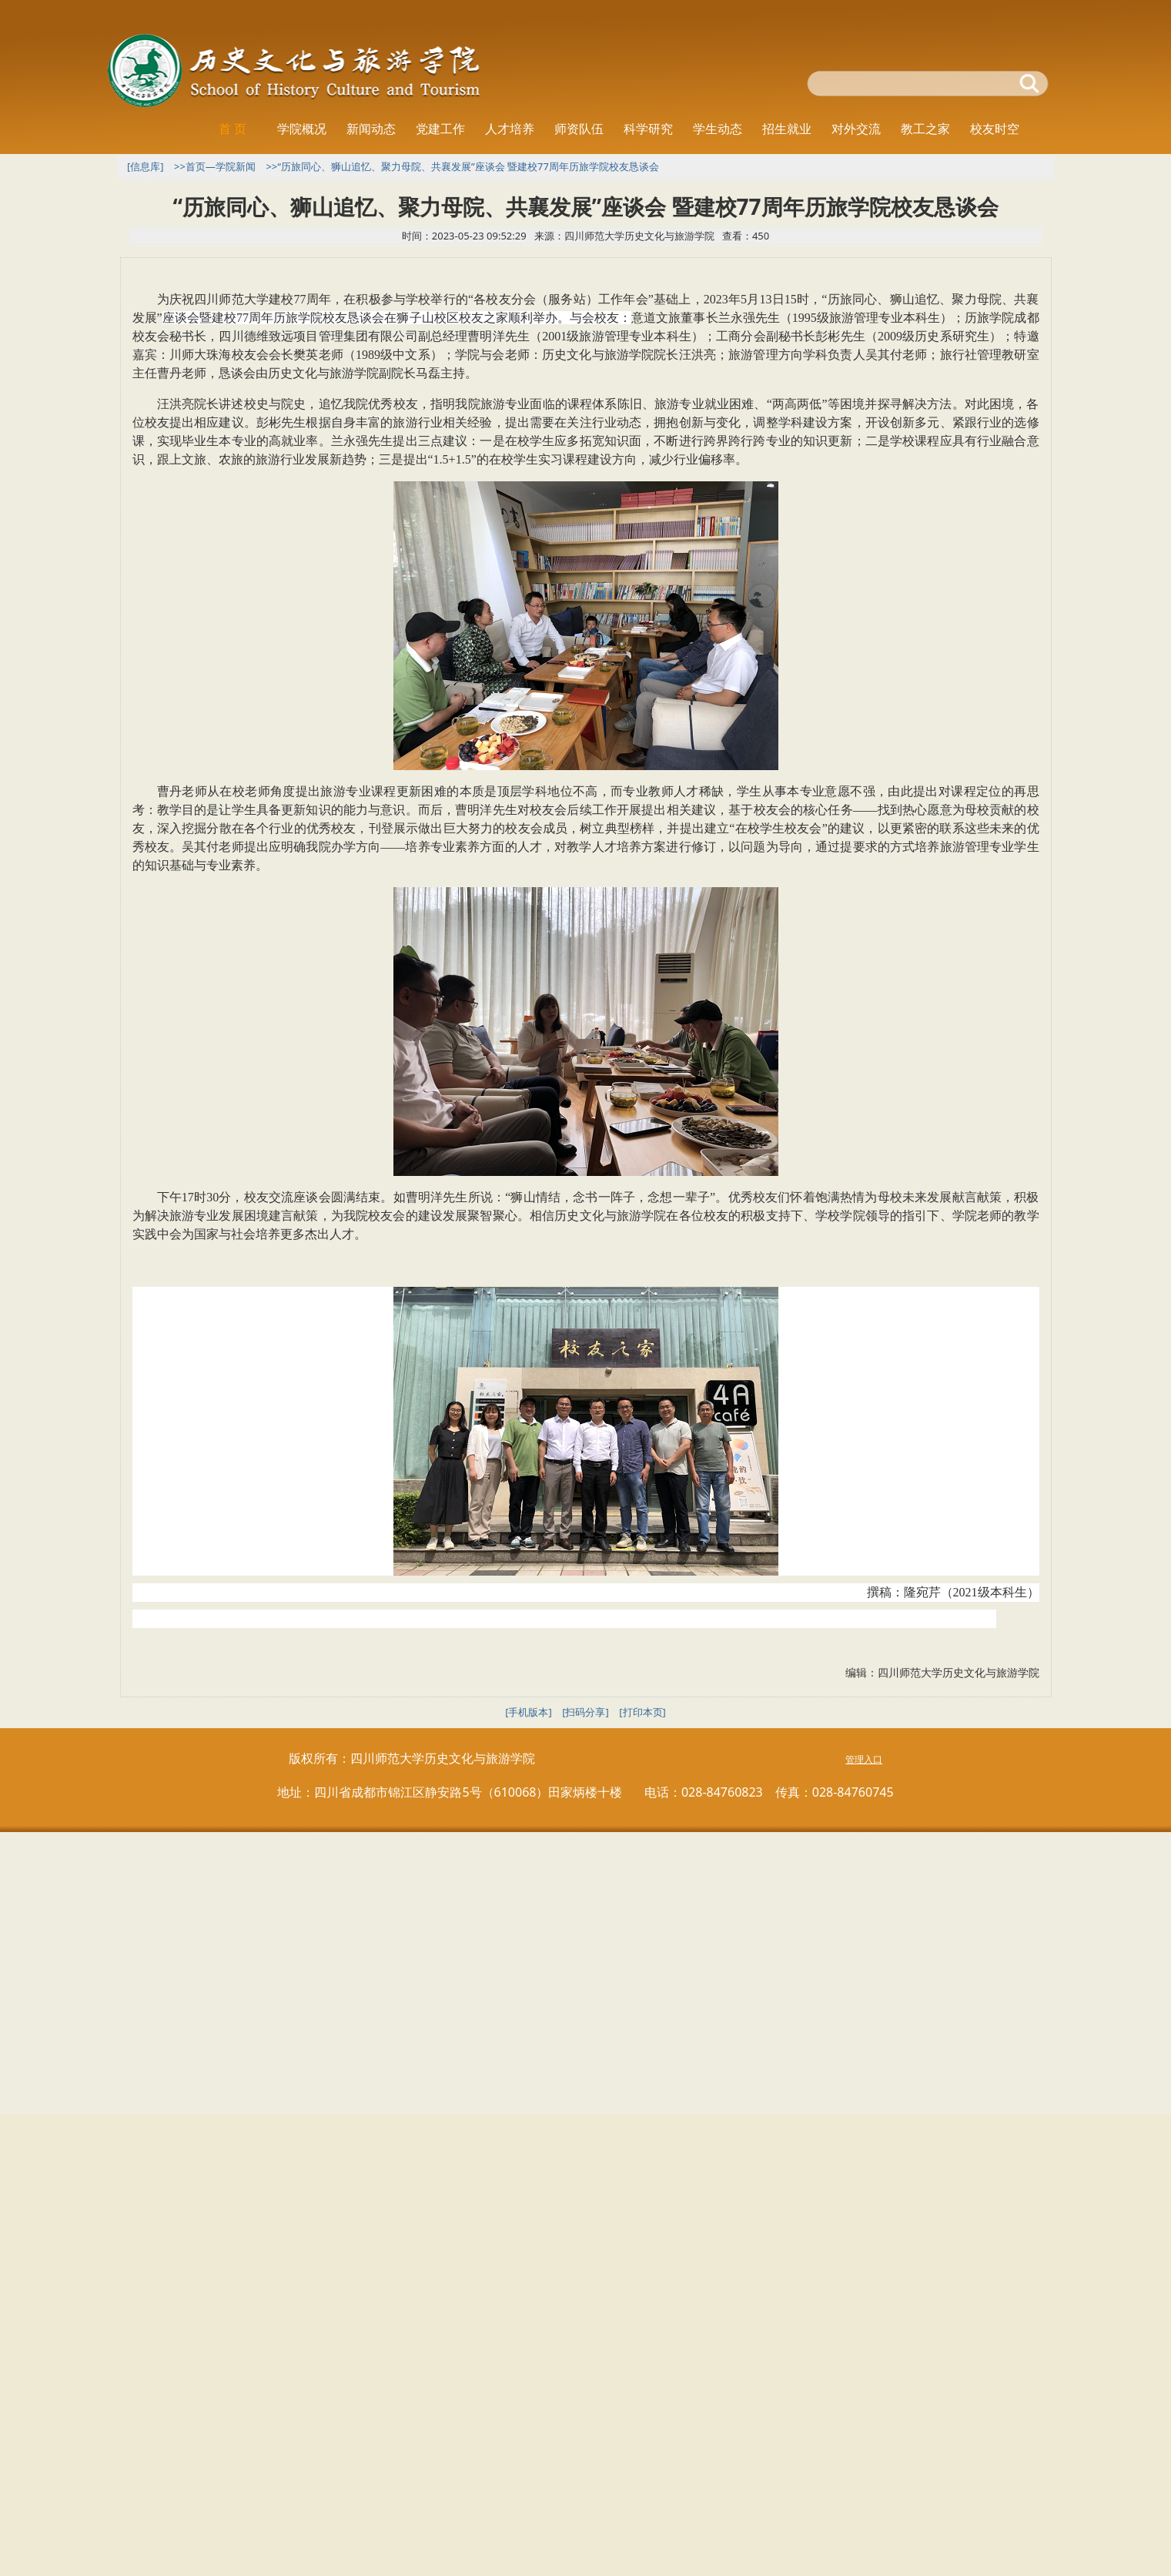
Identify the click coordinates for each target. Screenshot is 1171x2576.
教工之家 (925, 129)
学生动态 (717, 129)
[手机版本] (528, 1712)
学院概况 (301, 129)
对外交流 (856, 129)
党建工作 (440, 129)
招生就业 (786, 129)
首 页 (232, 129)
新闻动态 (371, 129)
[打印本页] (642, 1712)
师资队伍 (579, 129)
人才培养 (509, 129)
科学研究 (648, 129)
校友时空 (994, 129)
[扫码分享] (585, 1712)
